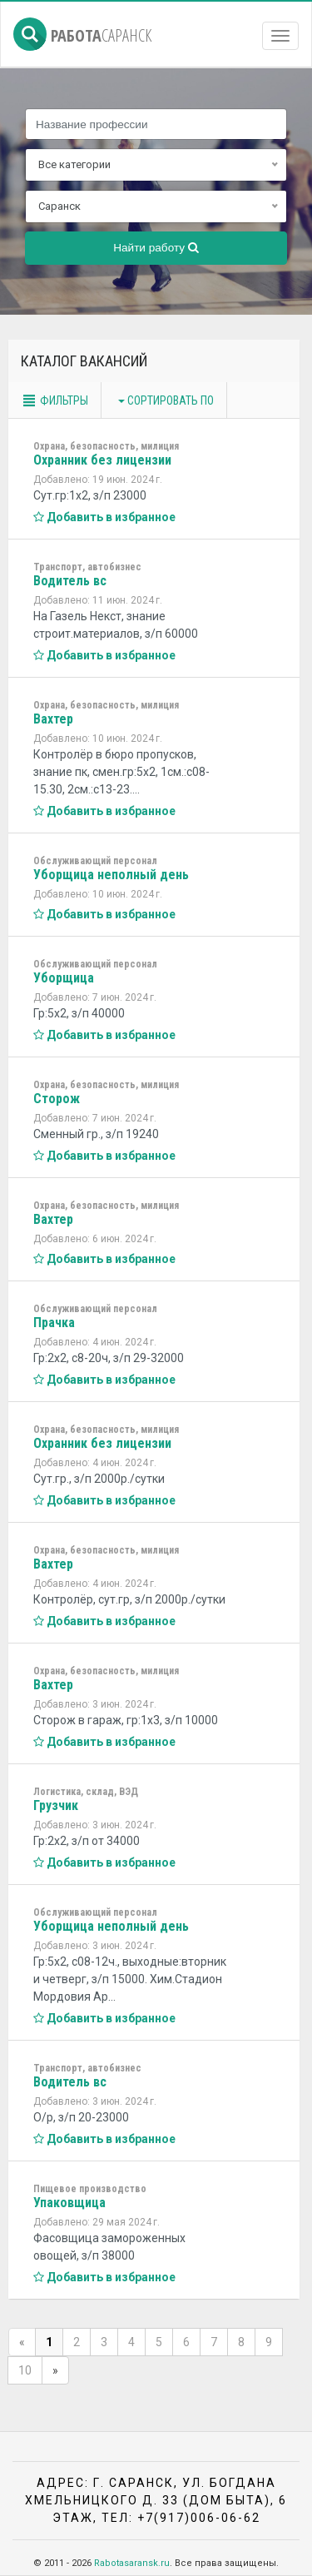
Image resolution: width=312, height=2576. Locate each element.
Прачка (54, 1322)
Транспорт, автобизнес (87, 567)
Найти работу (156, 247)
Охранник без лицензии (102, 460)
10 (25, 2370)
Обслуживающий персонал (95, 861)
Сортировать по (166, 400)
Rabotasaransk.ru (132, 2563)
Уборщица (63, 978)
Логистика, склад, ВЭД (85, 1792)
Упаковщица (69, 2202)
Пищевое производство (89, 2189)
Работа (82, 35)
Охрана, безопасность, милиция (106, 446)
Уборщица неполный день (111, 875)
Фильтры (54, 400)
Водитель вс (69, 581)
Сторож (56, 1098)
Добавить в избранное (104, 517)
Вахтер (53, 719)
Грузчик (55, 1805)
